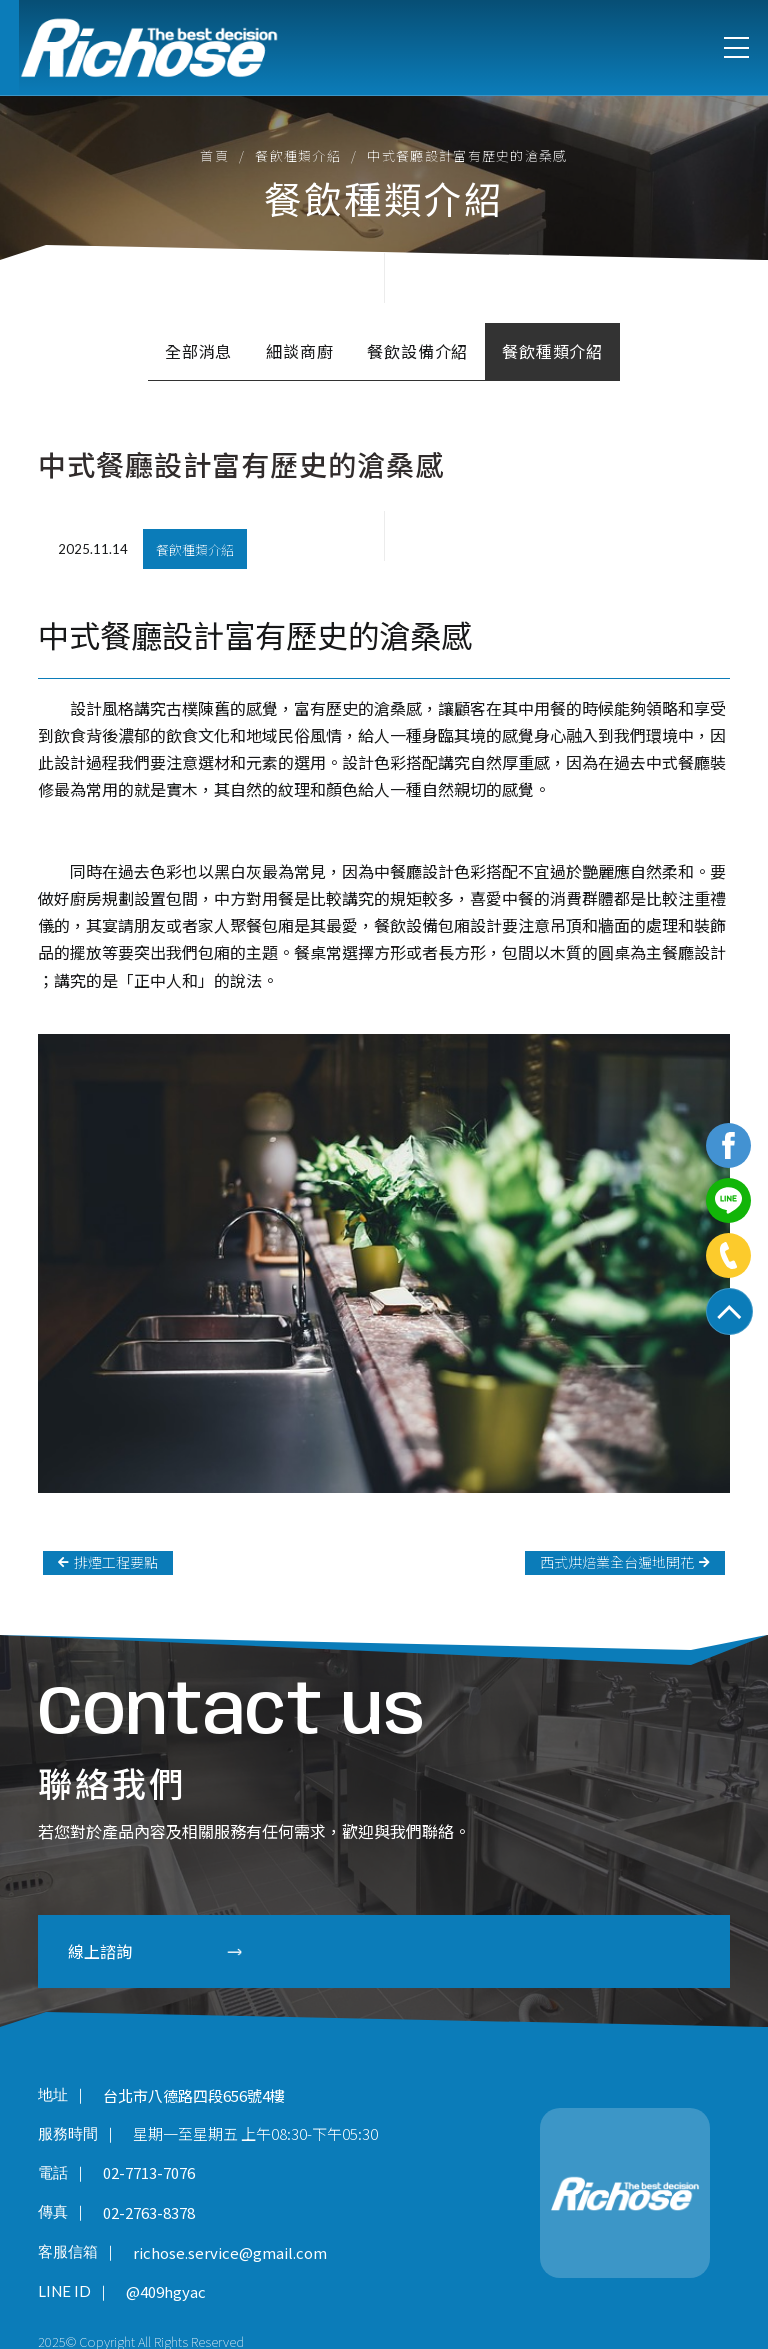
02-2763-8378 (149, 2212)
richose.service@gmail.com (230, 2252)
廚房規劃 (102, 898)
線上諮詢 (148, 1951)
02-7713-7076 (149, 2173)
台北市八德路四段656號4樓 (194, 2095)
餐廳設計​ (694, 952)
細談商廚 (299, 351)
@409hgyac (166, 2292)
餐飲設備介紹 (417, 351)
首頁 (214, 155)
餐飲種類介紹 (298, 155)
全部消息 (198, 351)
